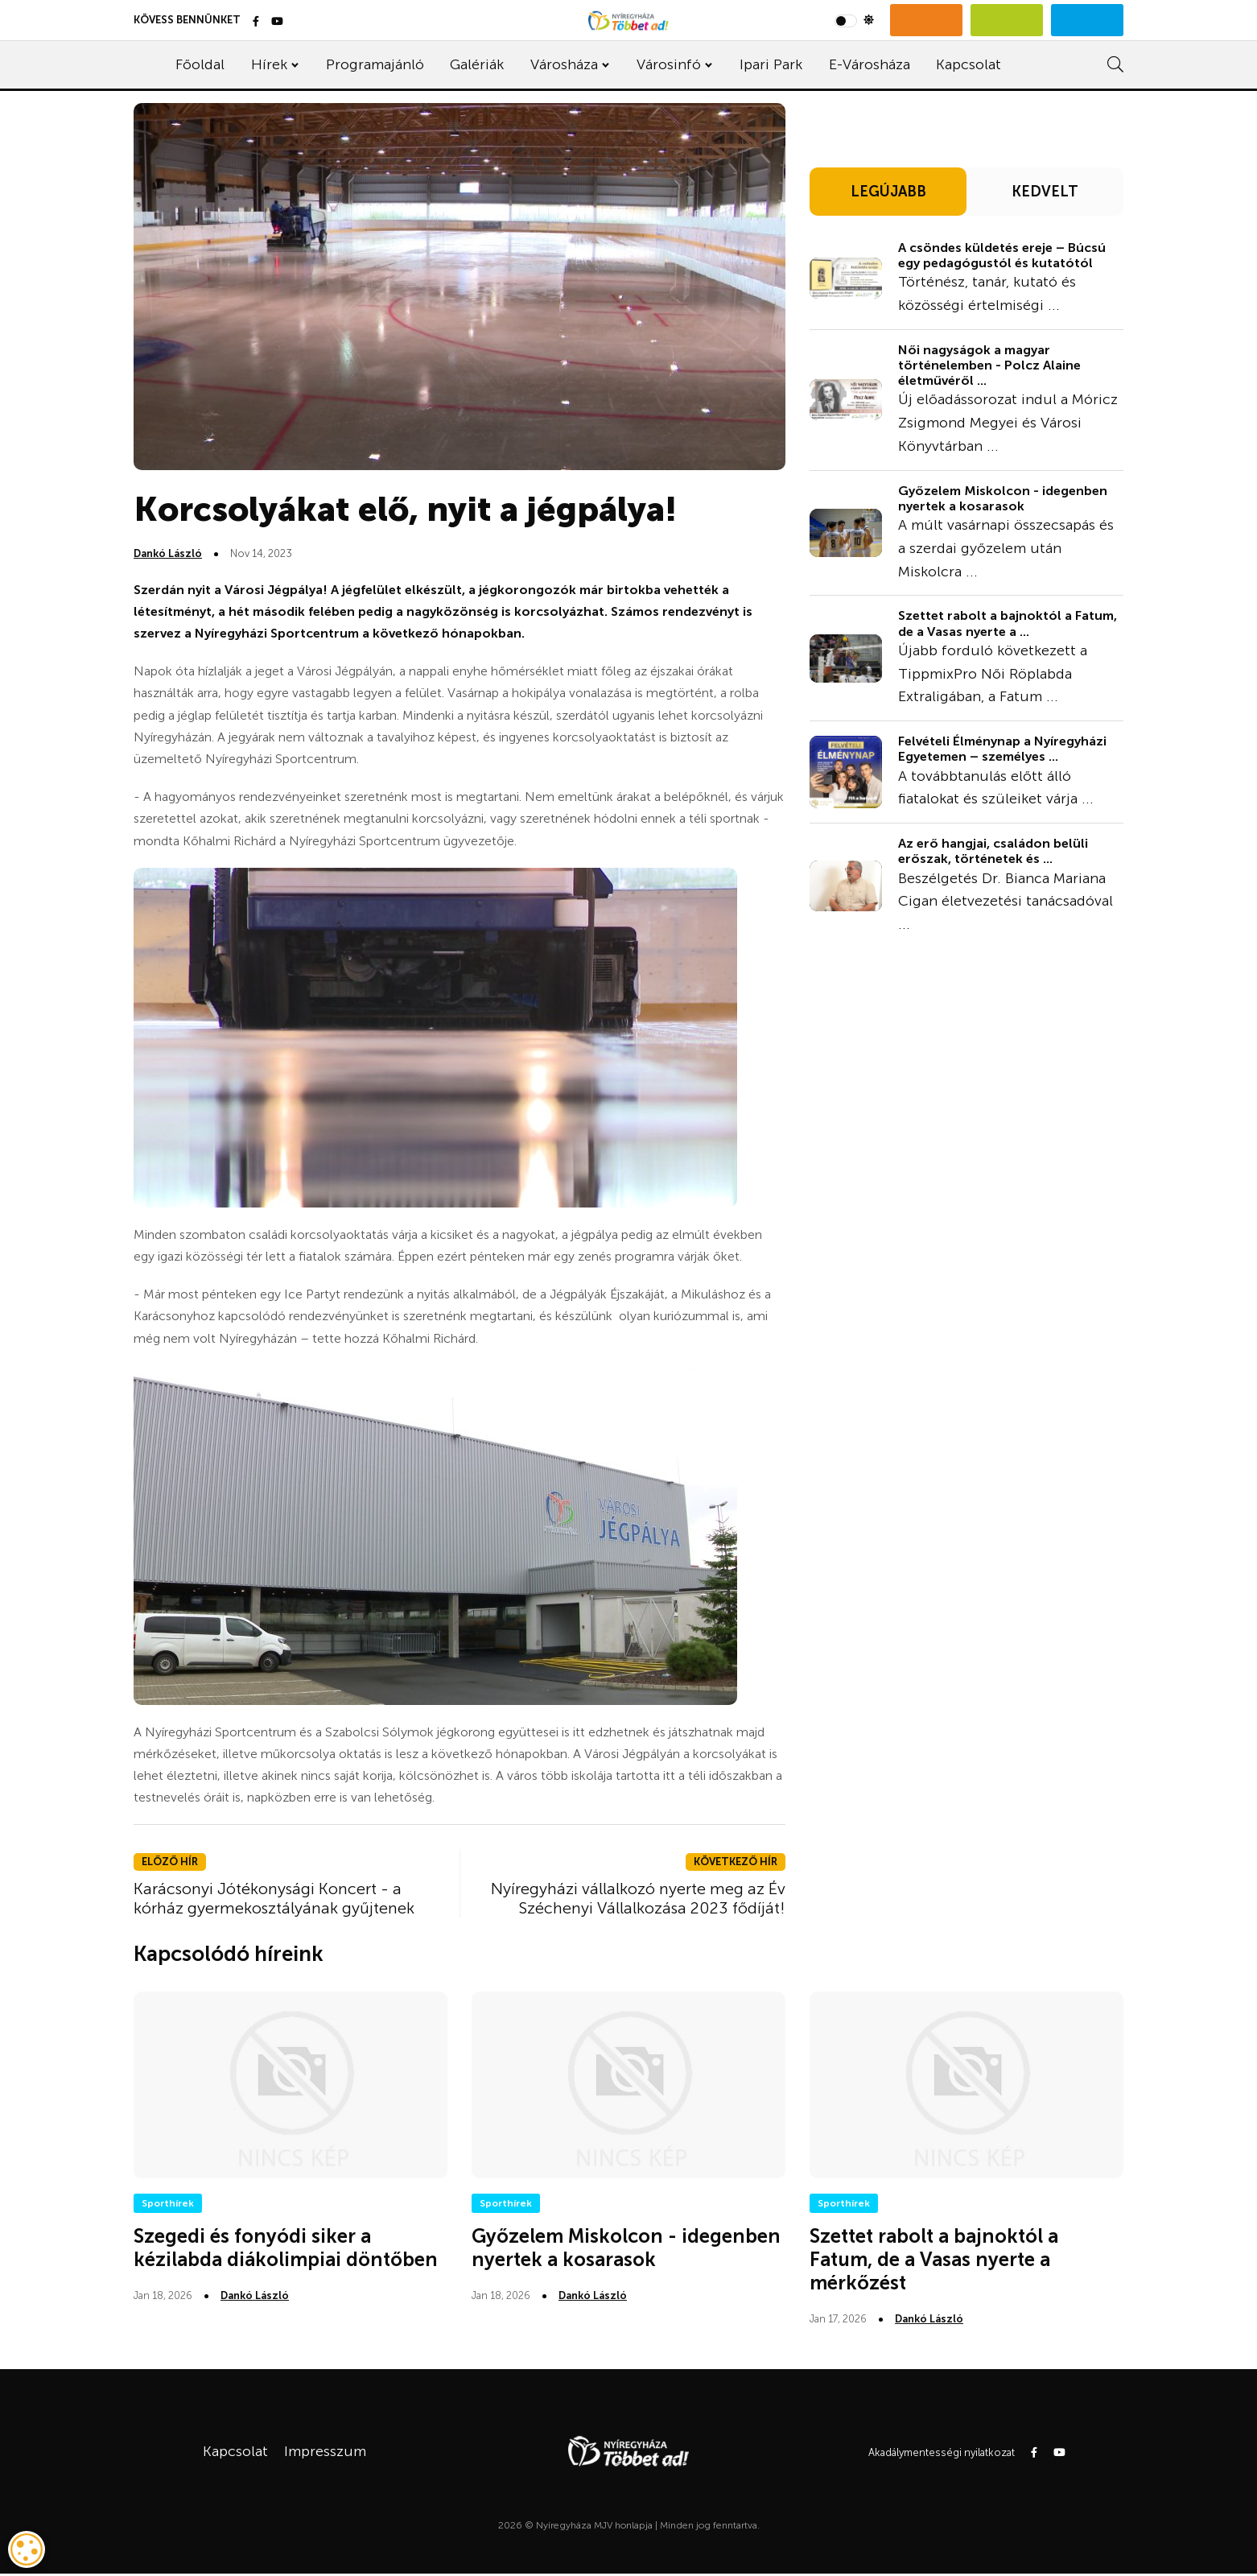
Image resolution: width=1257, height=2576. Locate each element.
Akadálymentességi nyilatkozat (941, 2452)
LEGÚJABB (888, 191)
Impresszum (325, 2451)
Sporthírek (168, 2203)
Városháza (564, 64)
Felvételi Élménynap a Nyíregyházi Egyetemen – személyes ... (1002, 748)
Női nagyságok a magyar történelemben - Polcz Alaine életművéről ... (989, 365)
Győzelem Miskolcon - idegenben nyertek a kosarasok (1002, 498)
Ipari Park (771, 64)
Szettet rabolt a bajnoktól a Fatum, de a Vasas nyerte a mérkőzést (934, 2259)
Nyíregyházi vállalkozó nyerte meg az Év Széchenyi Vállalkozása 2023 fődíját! (638, 1898)
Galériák (477, 64)
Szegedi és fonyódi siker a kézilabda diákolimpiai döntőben (286, 2247)
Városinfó (669, 64)
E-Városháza (869, 64)
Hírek (269, 64)
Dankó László (168, 553)
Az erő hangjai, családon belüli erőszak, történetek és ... (993, 851)
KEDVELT (1045, 191)
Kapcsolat (968, 64)
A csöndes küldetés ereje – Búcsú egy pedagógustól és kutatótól (1002, 255)
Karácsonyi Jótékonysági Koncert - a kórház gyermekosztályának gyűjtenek (274, 1898)
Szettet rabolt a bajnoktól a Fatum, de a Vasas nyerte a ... (1007, 623)
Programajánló (375, 64)
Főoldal (200, 64)
